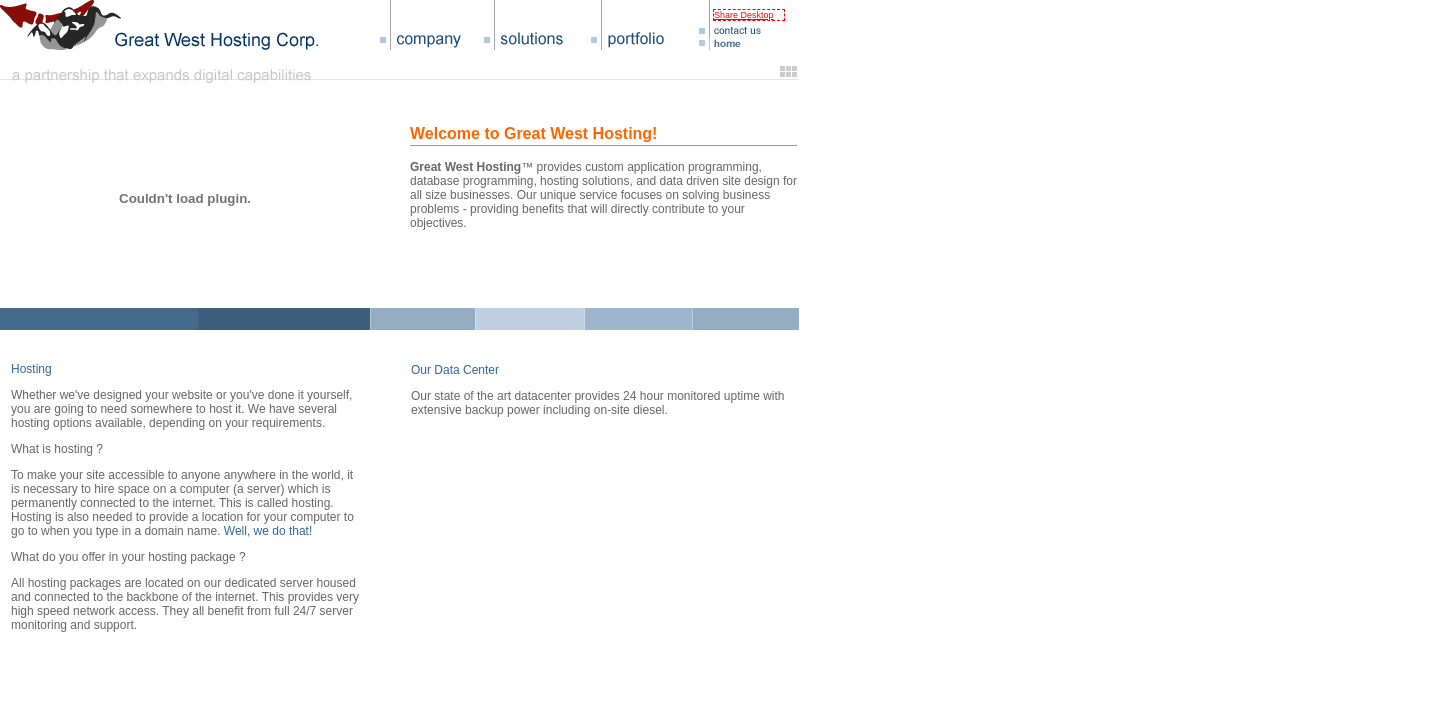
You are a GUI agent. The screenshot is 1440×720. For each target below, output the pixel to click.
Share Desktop (744, 15)
